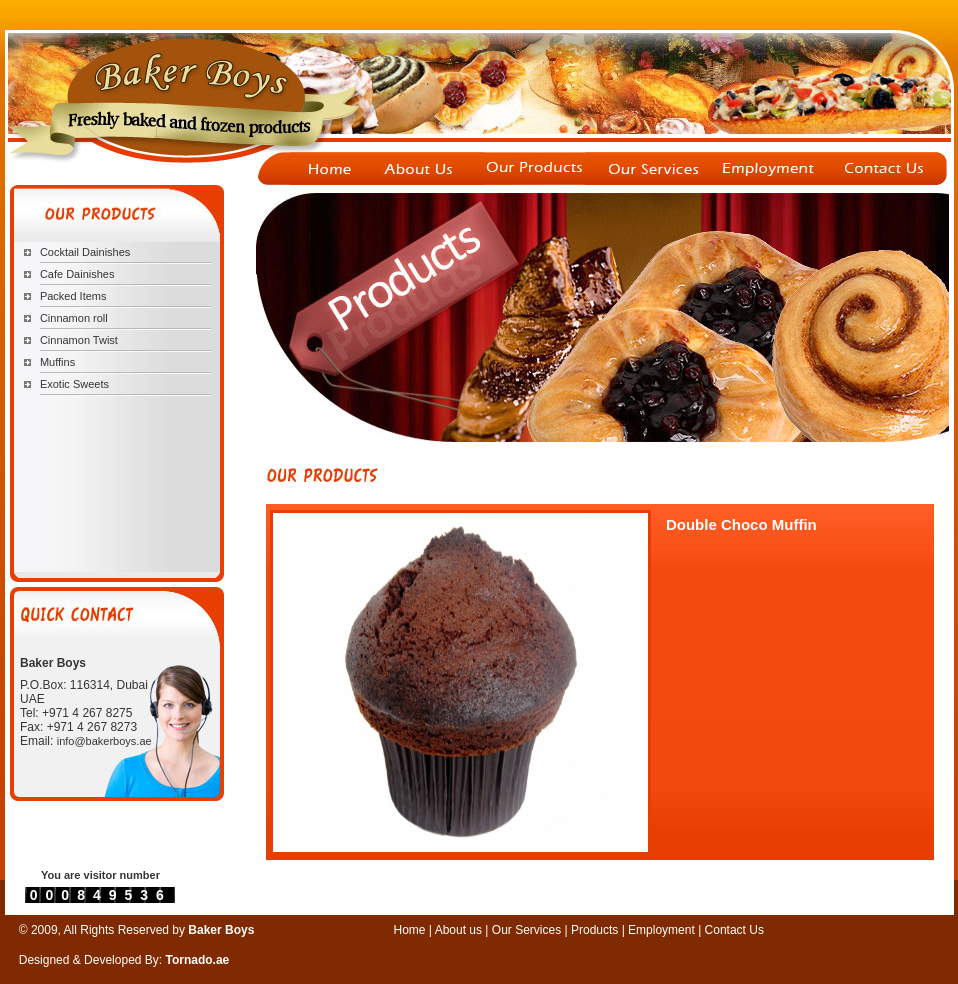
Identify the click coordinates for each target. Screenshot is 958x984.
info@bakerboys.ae (104, 741)
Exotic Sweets (74, 384)
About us (458, 930)
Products (594, 930)
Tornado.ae (198, 960)
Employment (663, 930)
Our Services (528, 930)
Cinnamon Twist (79, 340)
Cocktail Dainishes (85, 252)
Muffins (57, 362)
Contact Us (734, 930)
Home (410, 930)
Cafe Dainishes (77, 274)
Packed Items (73, 296)
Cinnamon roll (74, 318)
